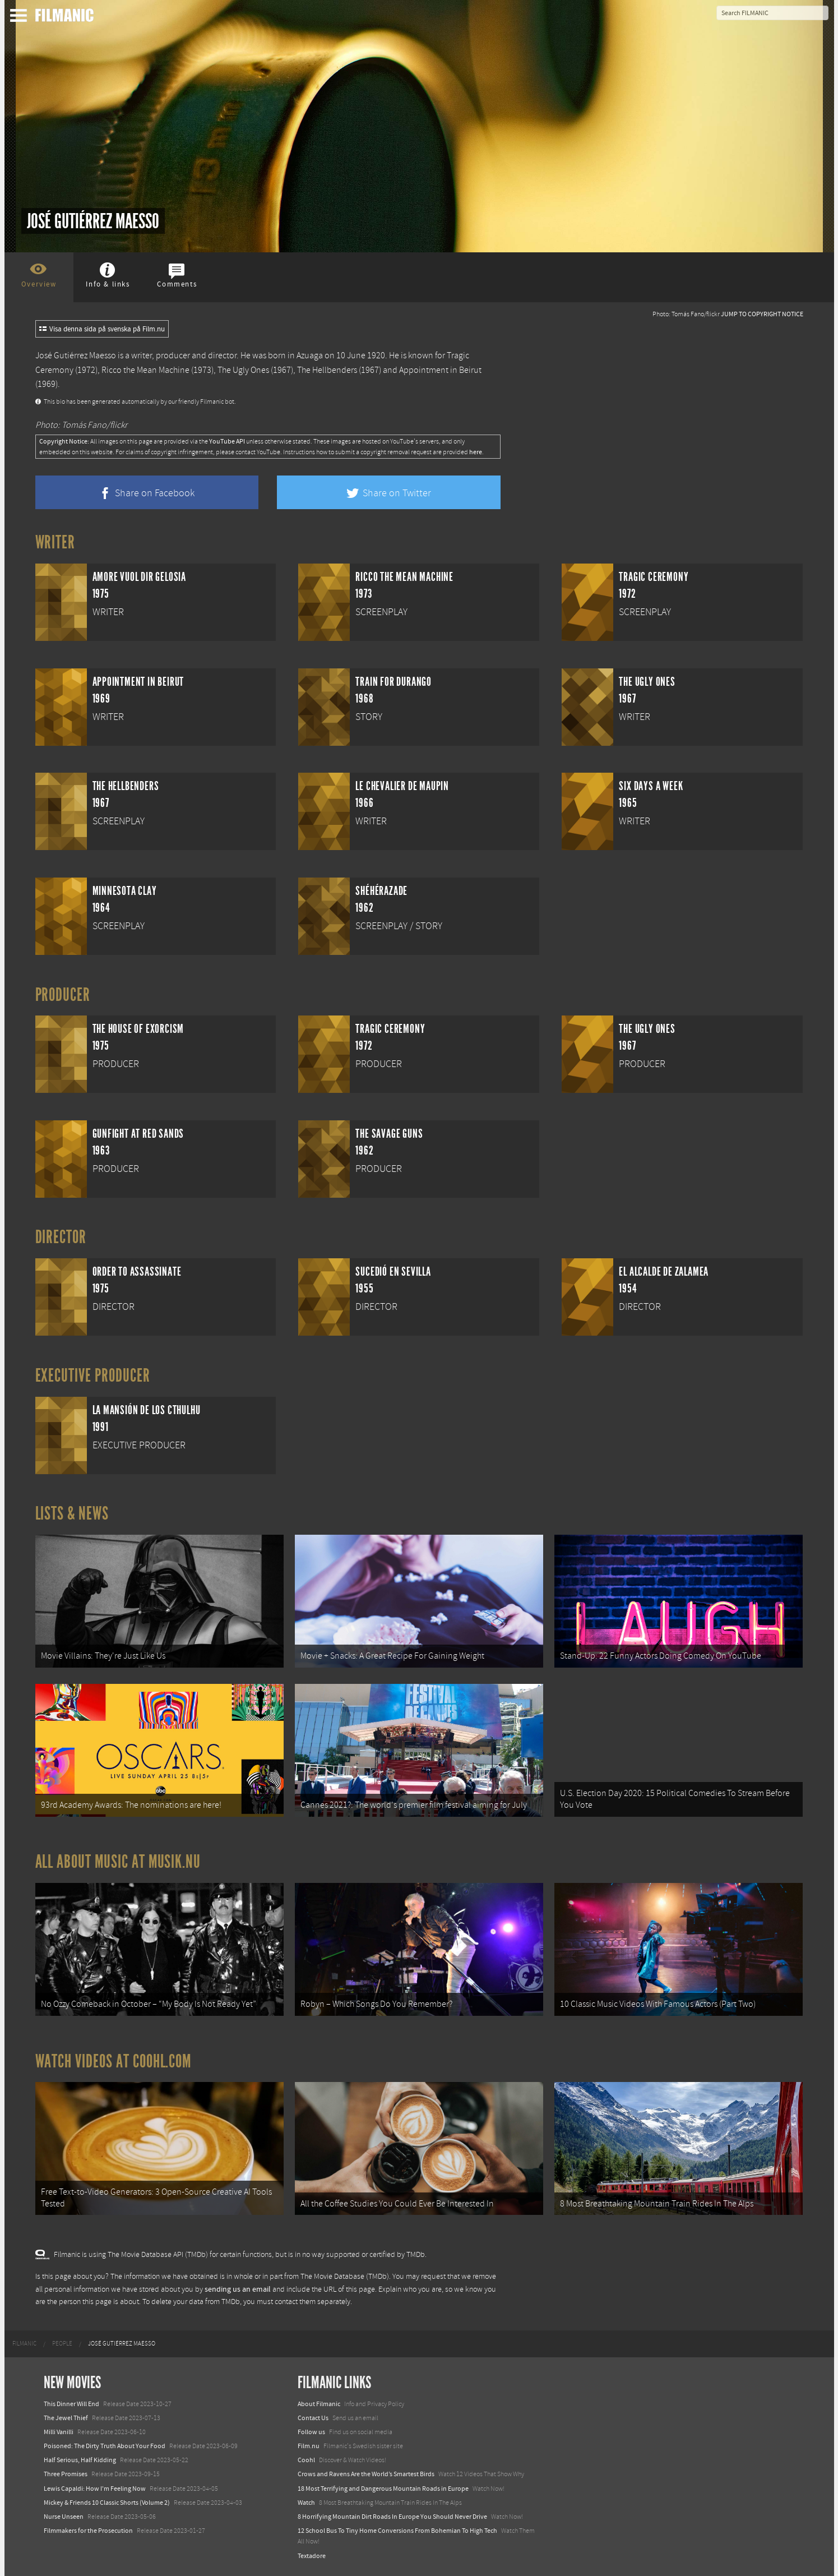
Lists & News (72, 1513)
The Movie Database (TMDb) (344, 2276)
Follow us (311, 2432)
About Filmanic (319, 2404)
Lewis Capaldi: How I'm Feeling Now (95, 2488)
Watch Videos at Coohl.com (113, 2061)
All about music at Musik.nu (118, 1861)
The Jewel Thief (66, 2418)
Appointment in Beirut (440, 370)
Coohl (306, 2460)
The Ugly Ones (243, 370)
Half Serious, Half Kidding (80, 2460)
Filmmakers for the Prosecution (88, 2531)
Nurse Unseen (64, 2516)
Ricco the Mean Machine (145, 370)
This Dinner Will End (71, 2404)
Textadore (312, 2556)
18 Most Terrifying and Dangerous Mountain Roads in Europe (383, 2488)
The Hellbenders (327, 370)
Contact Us (313, 2418)
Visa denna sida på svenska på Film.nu (102, 329)
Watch (306, 2502)
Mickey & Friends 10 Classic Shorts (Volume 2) (107, 2502)
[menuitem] (24, 2344)
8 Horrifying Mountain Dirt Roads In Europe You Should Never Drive (392, 2516)
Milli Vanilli (58, 2432)
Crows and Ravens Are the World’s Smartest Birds (366, 2474)
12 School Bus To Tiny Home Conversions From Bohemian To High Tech (397, 2531)
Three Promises (65, 2474)
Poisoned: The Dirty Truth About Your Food (104, 2446)
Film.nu (309, 2446)
